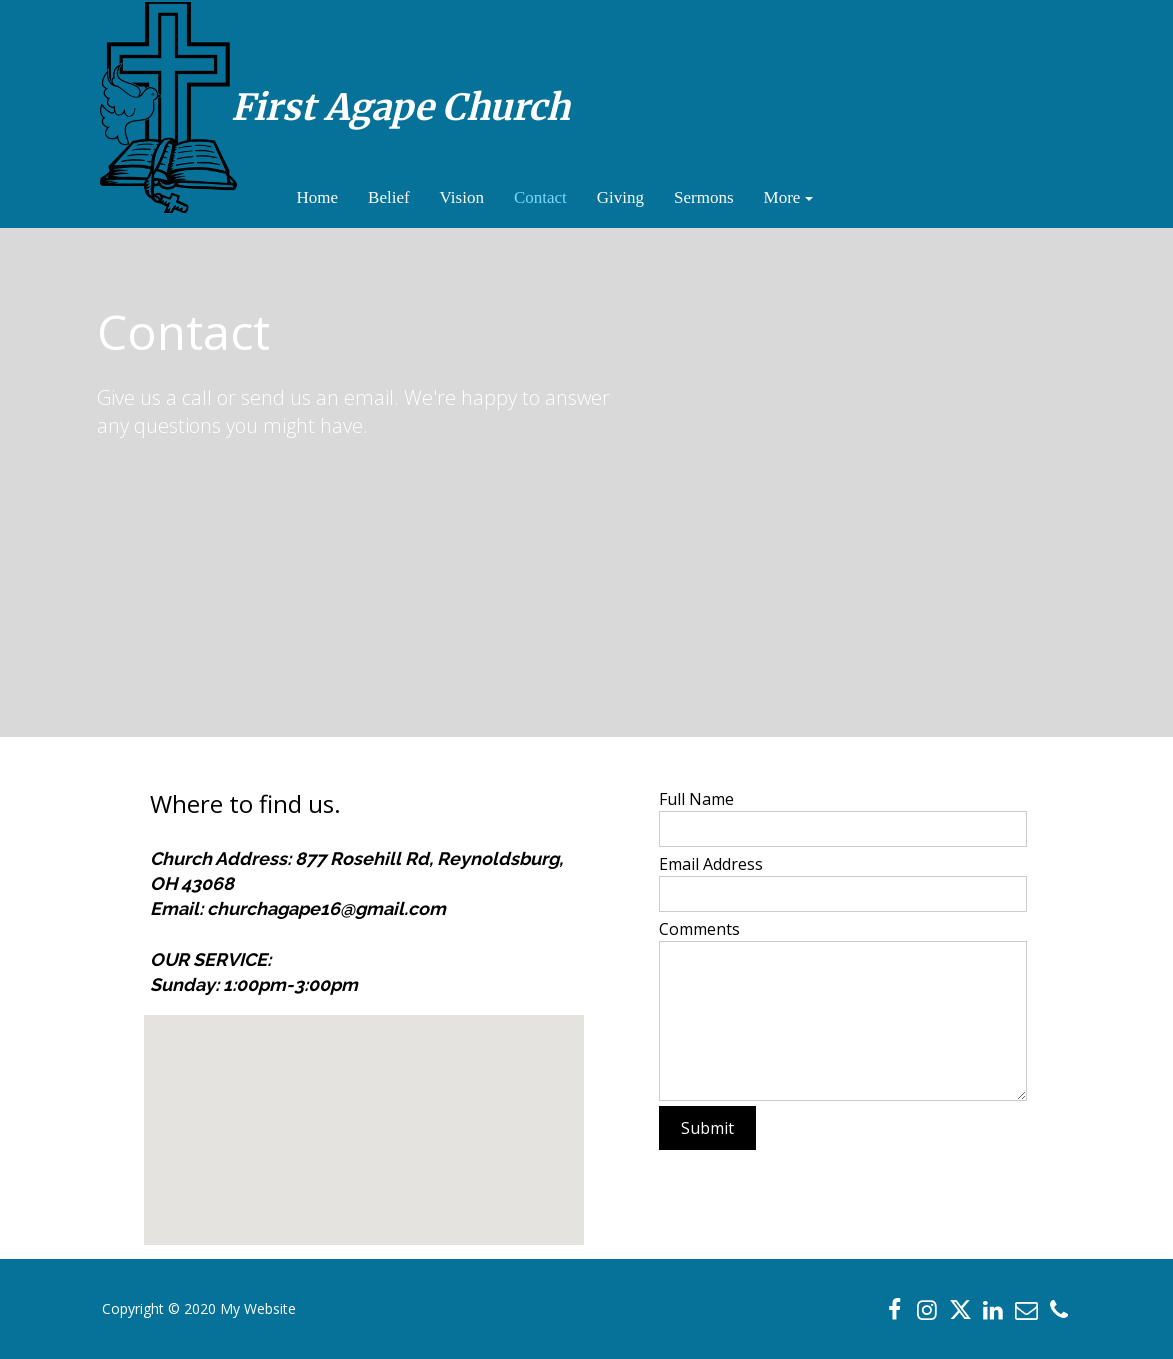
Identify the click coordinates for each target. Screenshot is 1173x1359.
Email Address (711, 864)
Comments (699, 929)
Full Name (696, 799)
